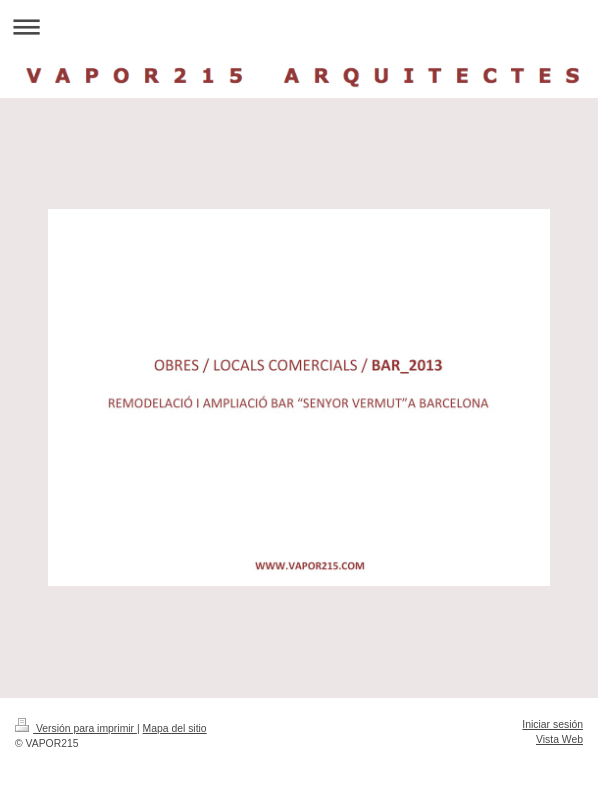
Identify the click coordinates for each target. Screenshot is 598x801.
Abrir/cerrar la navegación (299, 26)
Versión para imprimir (76, 728)
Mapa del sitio (175, 728)
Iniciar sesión (552, 724)
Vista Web (559, 739)
